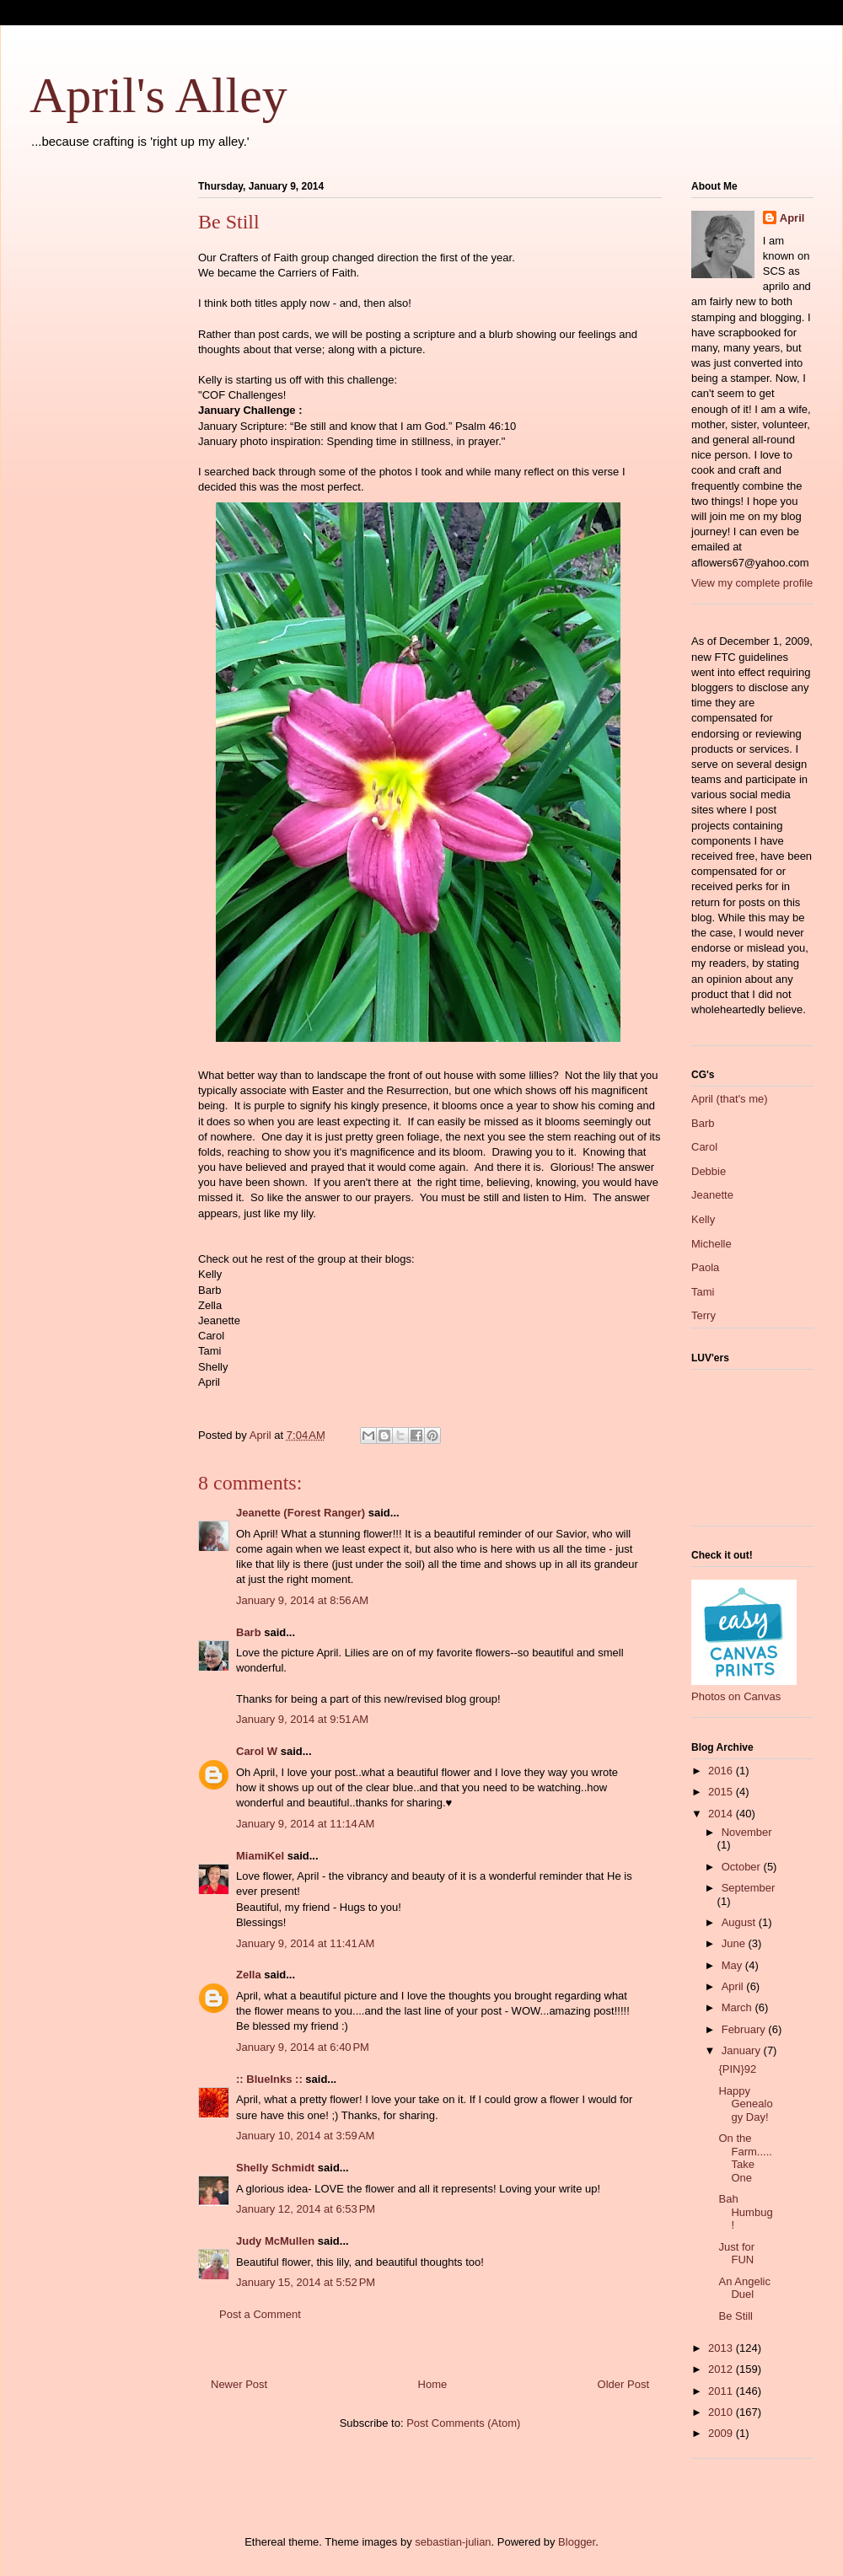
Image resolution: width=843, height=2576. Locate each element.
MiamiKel (260, 1855)
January (743, 2050)
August (740, 1922)
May (733, 1965)
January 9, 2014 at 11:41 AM (305, 1943)
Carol (704, 1146)
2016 (722, 1770)
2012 (722, 2369)
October (743, 1866)
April (792, 218)
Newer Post (239, 2384)
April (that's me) (729, 1098)
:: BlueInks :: (269, 2079)
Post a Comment (260, 2314)
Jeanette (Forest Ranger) (302, 1512)
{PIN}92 (737, 2069)
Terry (703, 1315)
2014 (722, 1813)
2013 (722, 2348)
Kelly (703, 1219)
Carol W (256, 1751)
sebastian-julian (453, 2542)
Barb (248, 1632)
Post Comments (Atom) (463, 2423)
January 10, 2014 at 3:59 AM (305, 2135)
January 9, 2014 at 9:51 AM (302, 1719)
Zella (248, 1974)
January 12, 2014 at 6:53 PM (305, 2209)
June (735, 1943)
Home (433, 2384)
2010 (722, 2412)
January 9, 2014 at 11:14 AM (305, 1823)
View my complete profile (752, 583)
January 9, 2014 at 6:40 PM (302, 2047)
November (747, 1832)
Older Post (623, 2384)
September (749, 1887)
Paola (705, 1267)
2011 (722, 2391)
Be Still (735, 2316)
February (745, 2029)
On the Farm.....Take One (744, 2158)
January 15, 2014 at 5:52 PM (305, 2282)
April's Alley (158, 95)
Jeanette (712, 1195)
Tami (702, 1291)
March (738, 2007)
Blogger (576, 2542)
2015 (722, 1791)
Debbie (708, 1171)
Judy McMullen (275, 2241)
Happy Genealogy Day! (745, 2104)
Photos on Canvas (736, 1696)
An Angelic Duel (744, 2288)
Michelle (711, 1243)
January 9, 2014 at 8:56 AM (302, 1600)
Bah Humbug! (745, 2211)
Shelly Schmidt (275, 2167)
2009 (722, 2433)
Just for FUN (736, 2254)
